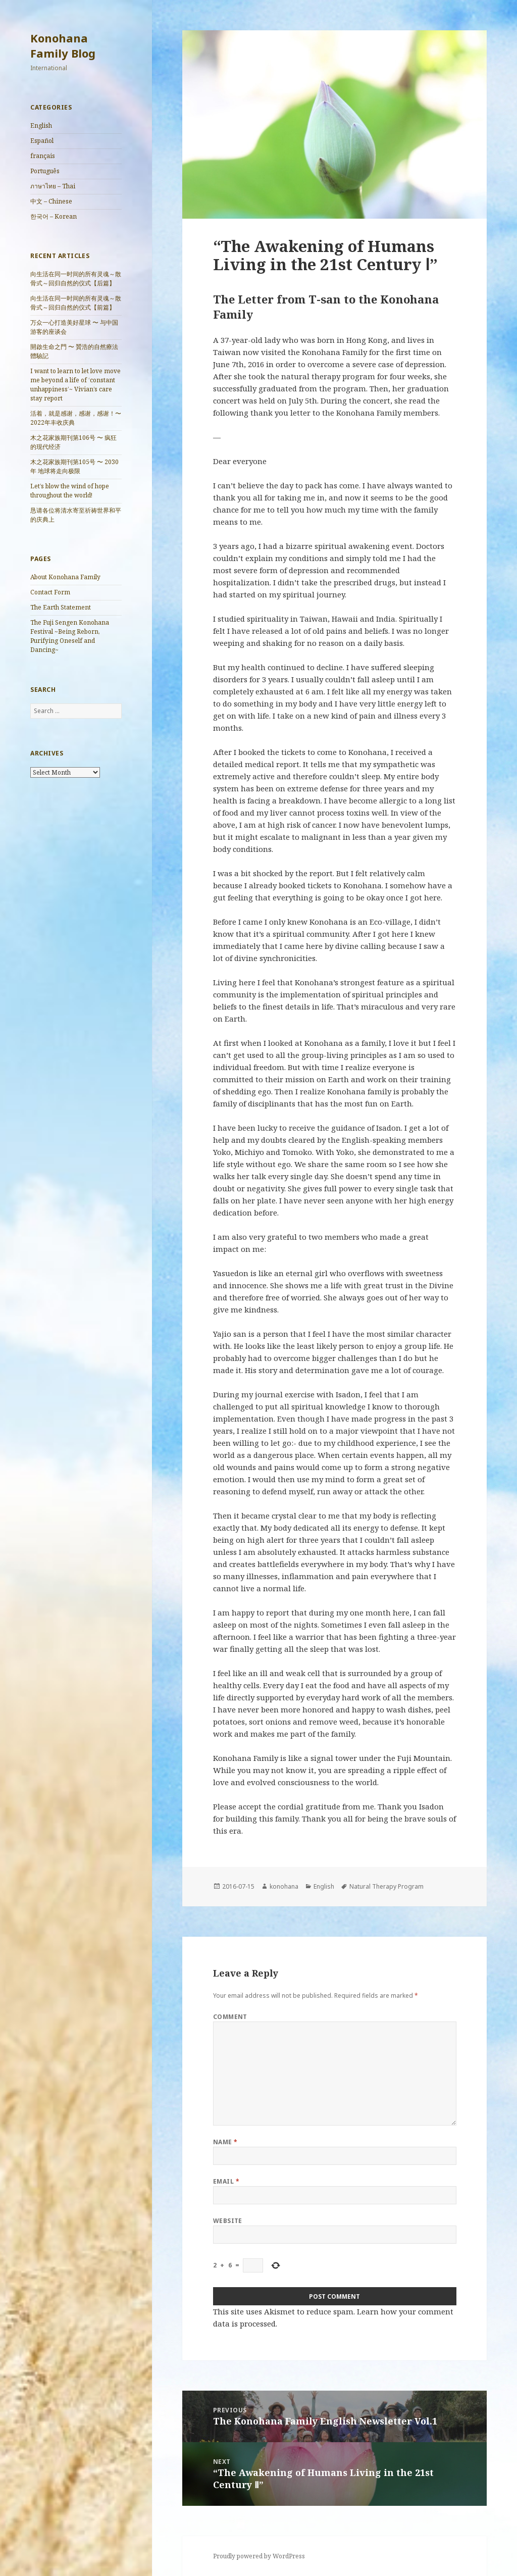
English (41, 125)
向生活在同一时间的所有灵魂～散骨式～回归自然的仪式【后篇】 (75, 278)
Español (42, 140)
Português (45, 171)
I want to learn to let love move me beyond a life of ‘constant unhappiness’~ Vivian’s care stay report (75, 384)
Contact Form (50, 592)
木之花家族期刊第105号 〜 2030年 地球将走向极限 (74, 466)
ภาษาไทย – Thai (52, 186)
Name (225, 2142)
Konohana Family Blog (62, 45)
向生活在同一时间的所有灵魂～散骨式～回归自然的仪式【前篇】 (75, 303)
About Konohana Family (65, 577)
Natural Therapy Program (386, 1886)
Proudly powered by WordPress (259, 2556)
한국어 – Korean (53, 216)
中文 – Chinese (51, 201)
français (42, 155)
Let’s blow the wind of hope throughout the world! (69, 490)
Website (227, 2220)
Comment (230, 2016)
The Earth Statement (63, 607)
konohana (284, 1886)
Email (226, 2181)
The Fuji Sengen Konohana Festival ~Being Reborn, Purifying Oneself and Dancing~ (69, 636)
